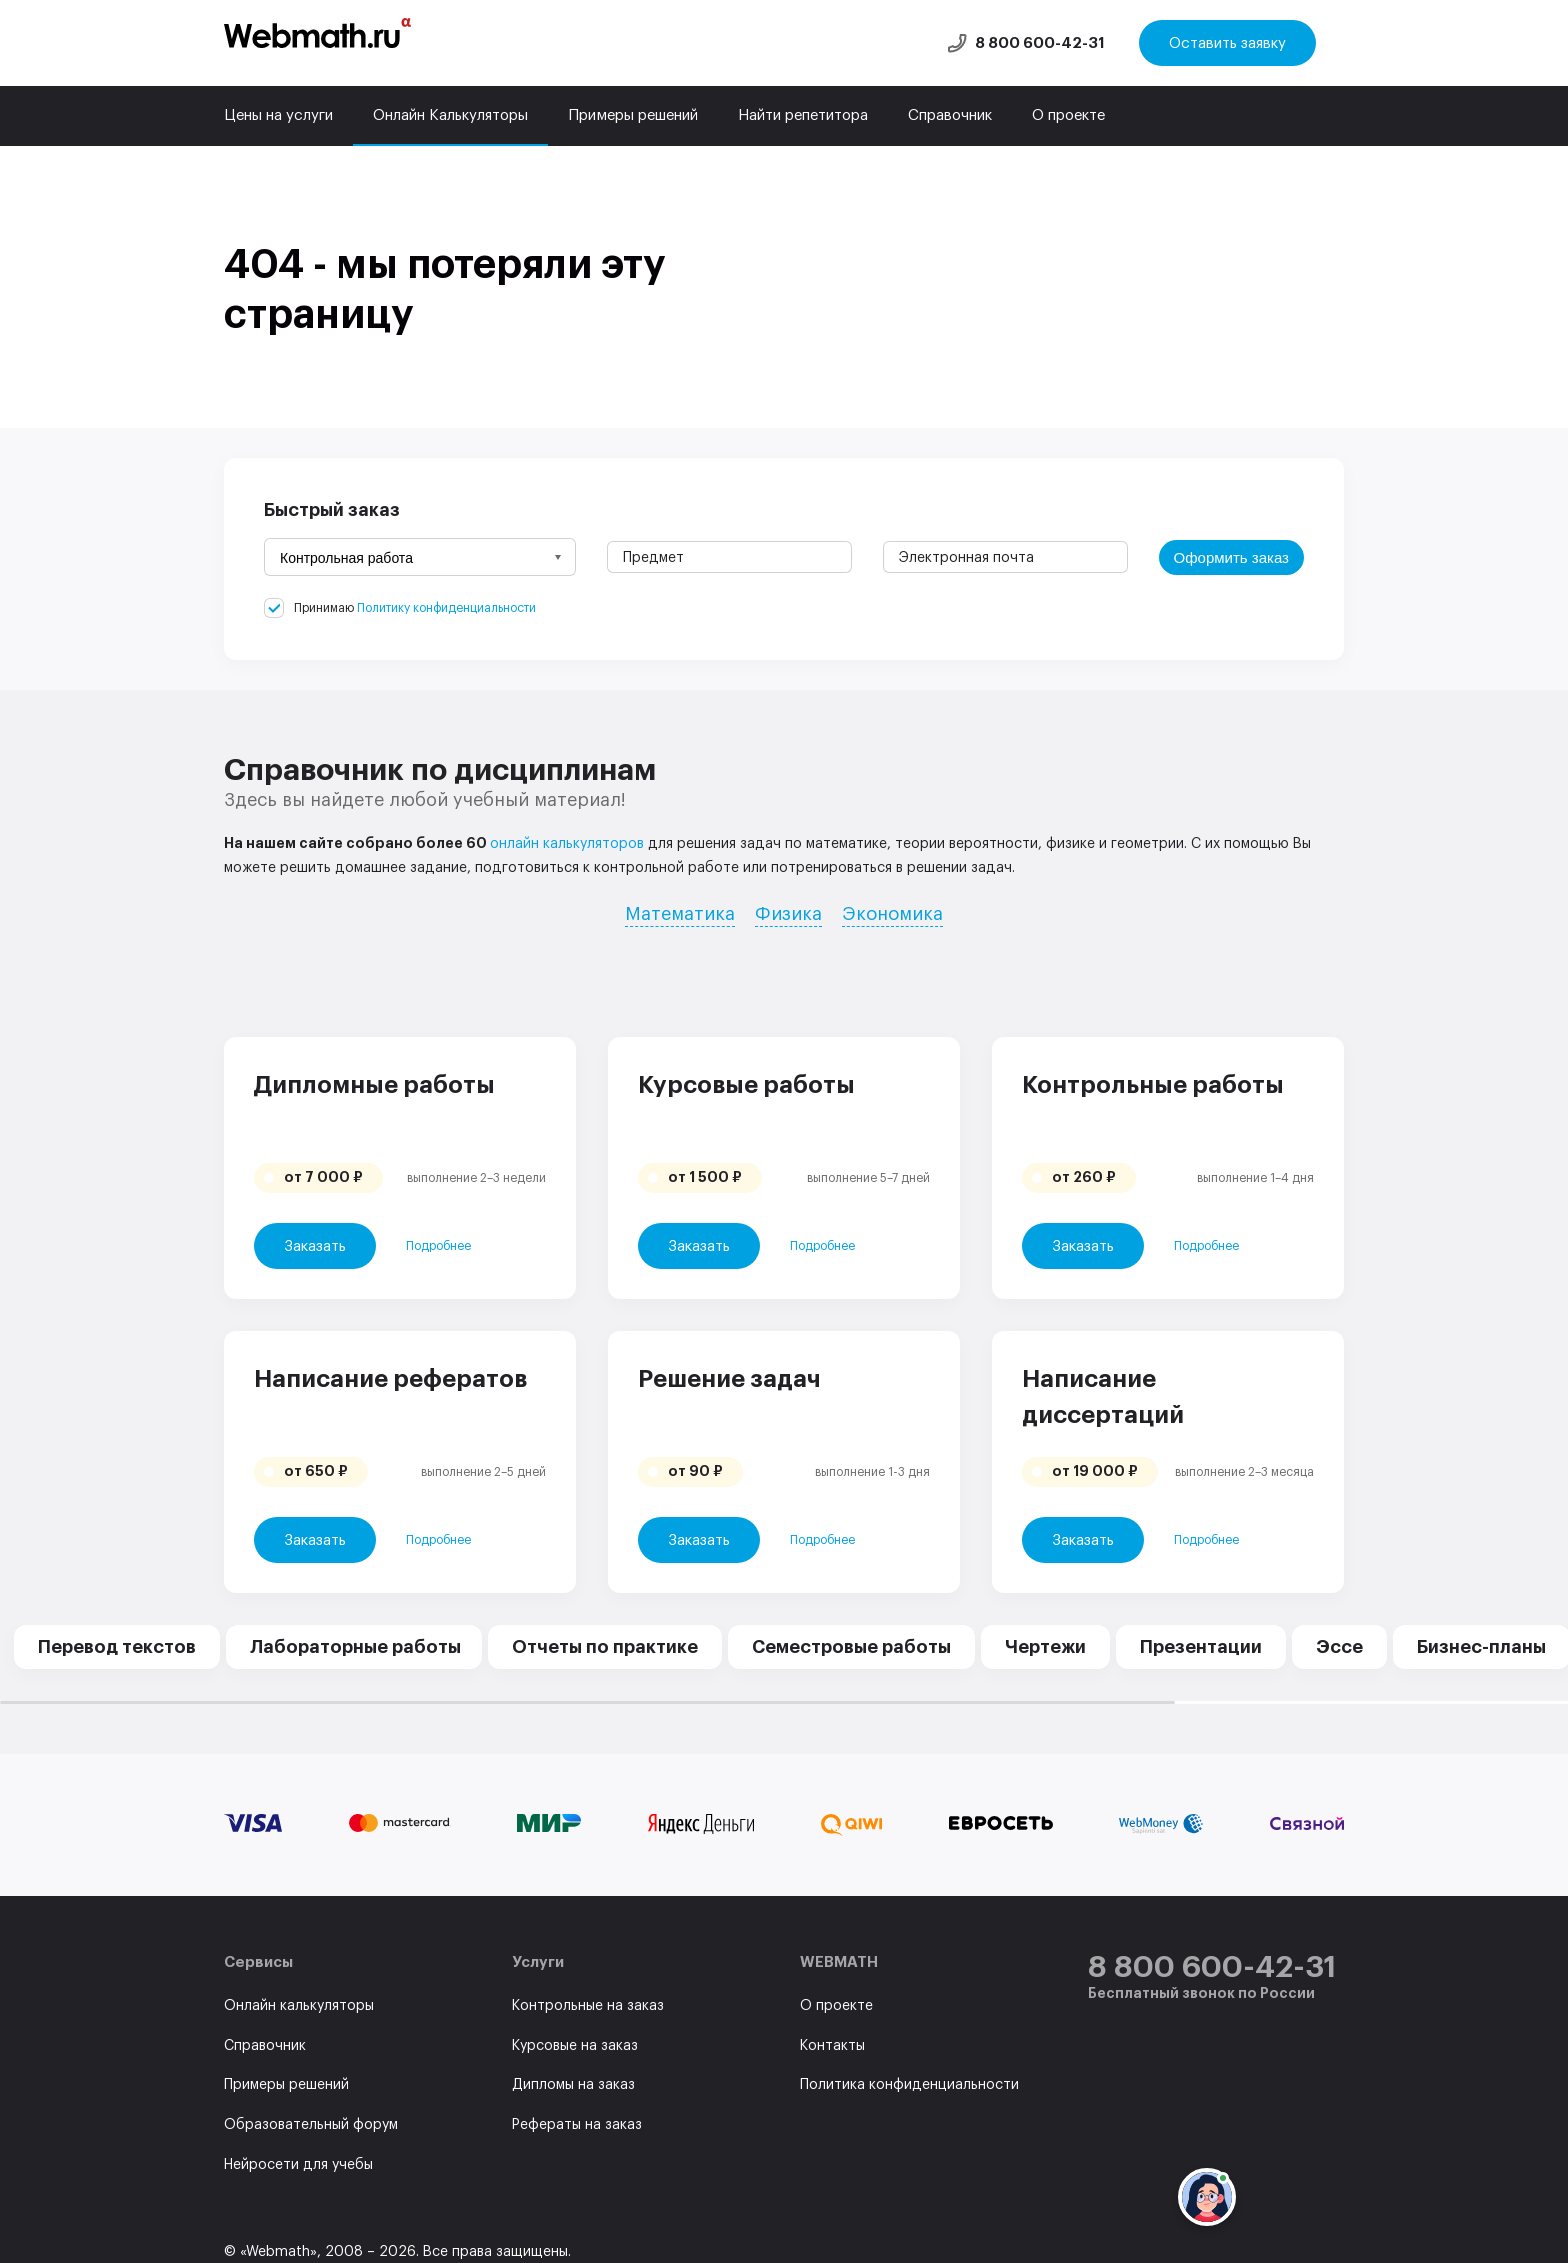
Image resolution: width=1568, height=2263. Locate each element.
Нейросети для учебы (298, 2165)
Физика (788, 914)
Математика (680, 914)
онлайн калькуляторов (567, 844)
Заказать (315, 1246)
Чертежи (1045, 1647)
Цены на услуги (278, 115)
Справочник (950, 115)
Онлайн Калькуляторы (450, 115)
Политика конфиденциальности (909, 2085)
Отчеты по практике (605, 1647)
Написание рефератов (390, 1379)
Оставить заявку (1227, 43)
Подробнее (438, 1246)
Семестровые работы (851, 1647)
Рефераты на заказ (577, 2125)
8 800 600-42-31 (1040, 43)
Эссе (1339, 1647)
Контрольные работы (1153, 1085)
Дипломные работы (374, 1085)
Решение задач (729, 1379)
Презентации (1201, 1647)
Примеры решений (633, 115)
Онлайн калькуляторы (299, 2006)
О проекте (1068, 115)
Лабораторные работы (355, 1647)
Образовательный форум (311, 2125)
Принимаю (415, 608)
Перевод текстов (117, 1647)
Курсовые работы (746, 1085)
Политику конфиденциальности (446, 608)
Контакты (832, 2046)
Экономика (892, 914)
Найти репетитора (803, 115)
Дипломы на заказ (573, 2085)
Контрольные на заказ (588, 2006)
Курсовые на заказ (575, 2046)
